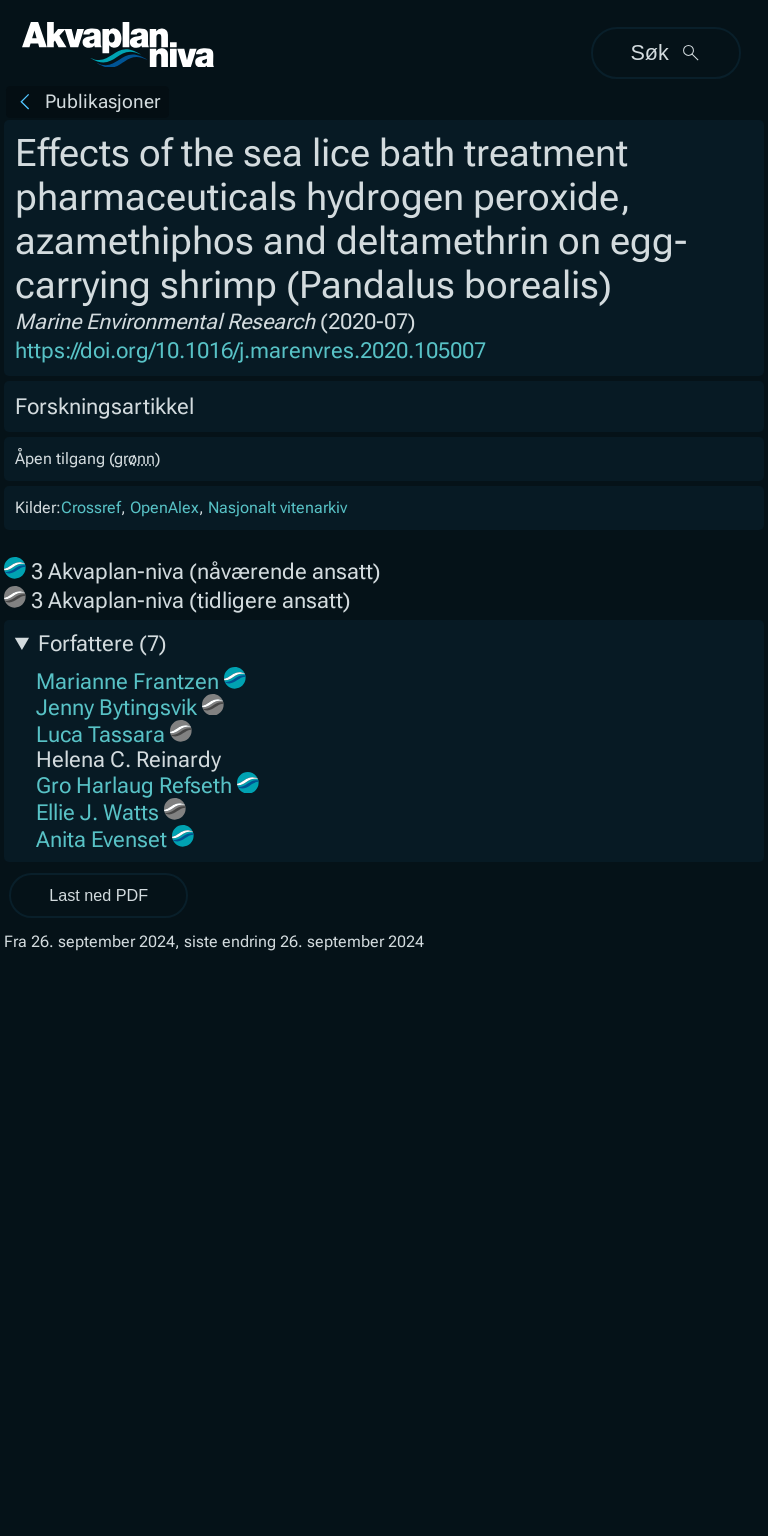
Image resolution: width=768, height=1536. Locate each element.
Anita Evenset (101, 838)
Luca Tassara (100, 734)
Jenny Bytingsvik (116, 707)
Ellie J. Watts (97, 812)
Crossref (91, 507)
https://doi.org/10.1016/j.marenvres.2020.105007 (250, 350)
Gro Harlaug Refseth (134, 785)
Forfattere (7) (102, 643)
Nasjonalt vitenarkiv (277, 507)
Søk (665, 52)
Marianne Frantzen (127, 680)
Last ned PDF (98, 895)
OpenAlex (164, 507)
